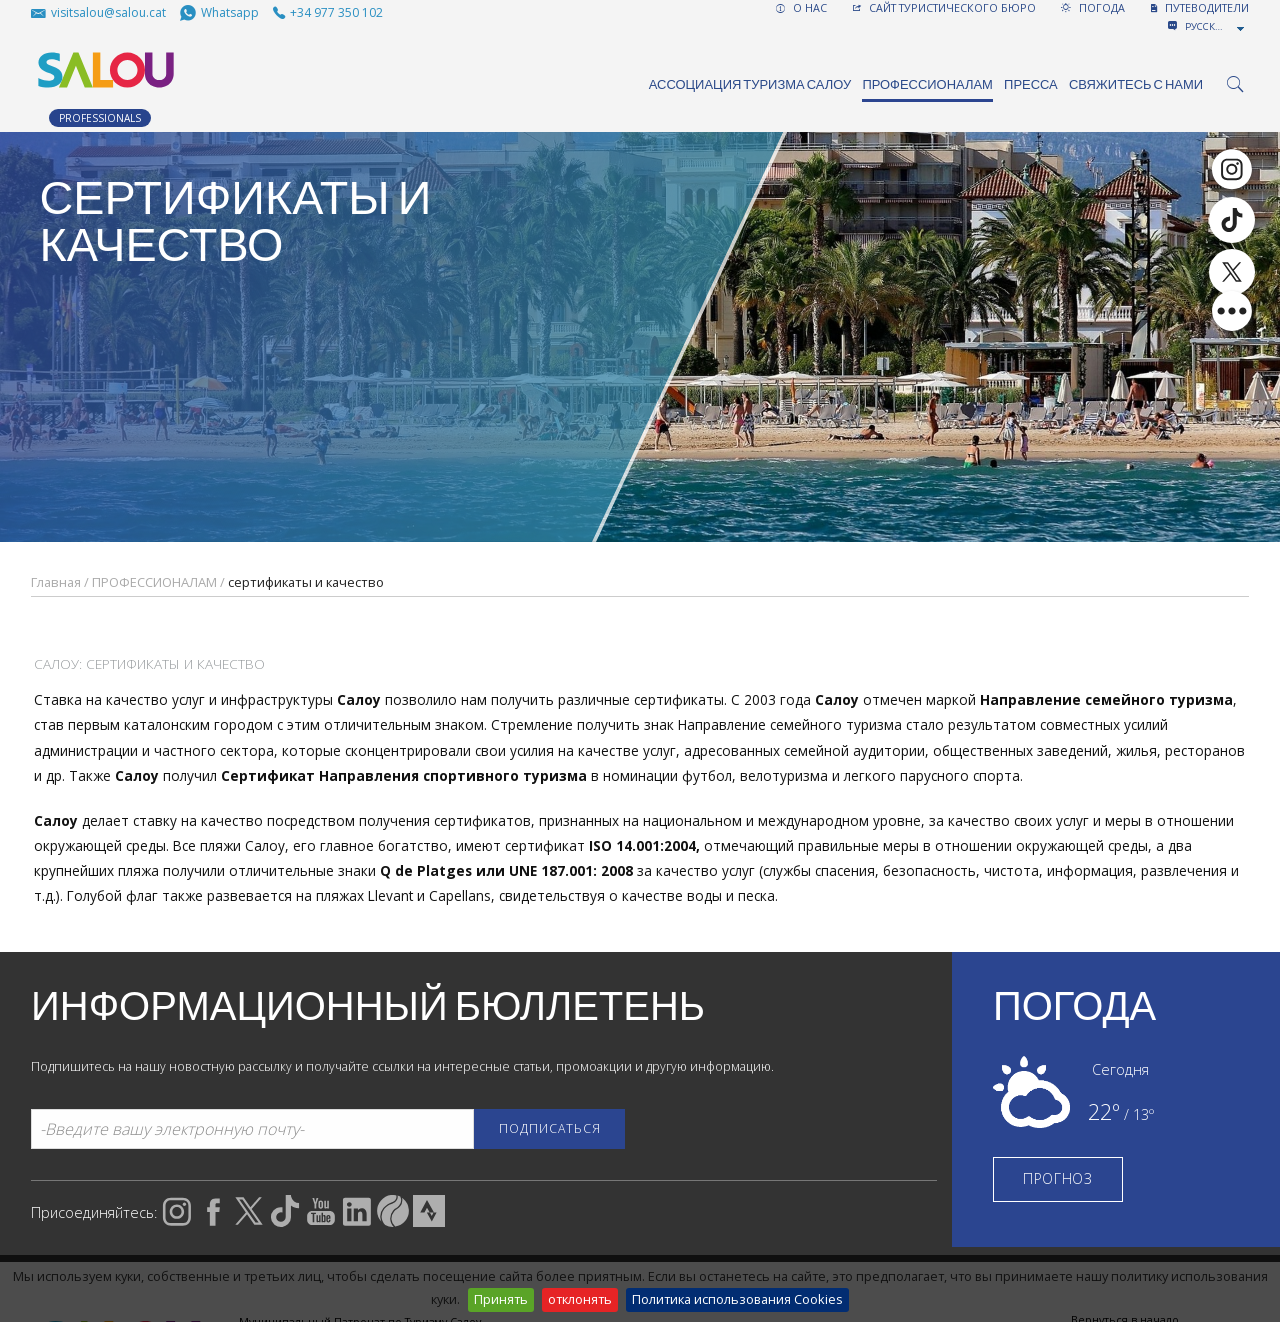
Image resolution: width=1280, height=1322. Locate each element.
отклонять (580, 1299)
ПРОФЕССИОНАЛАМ (927, 85)
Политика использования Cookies (737, 1299)
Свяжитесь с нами (1136, 85)
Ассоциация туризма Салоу (750, 85)
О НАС (801, 7)
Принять (501, 1299)
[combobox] (1216, 27)
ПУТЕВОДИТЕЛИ (1200, 7)
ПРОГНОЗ (1058, 1178)
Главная (56, 582)
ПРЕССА (1031, 85)
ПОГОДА (1093, 7)
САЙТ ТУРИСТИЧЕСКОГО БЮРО (944, 7)
